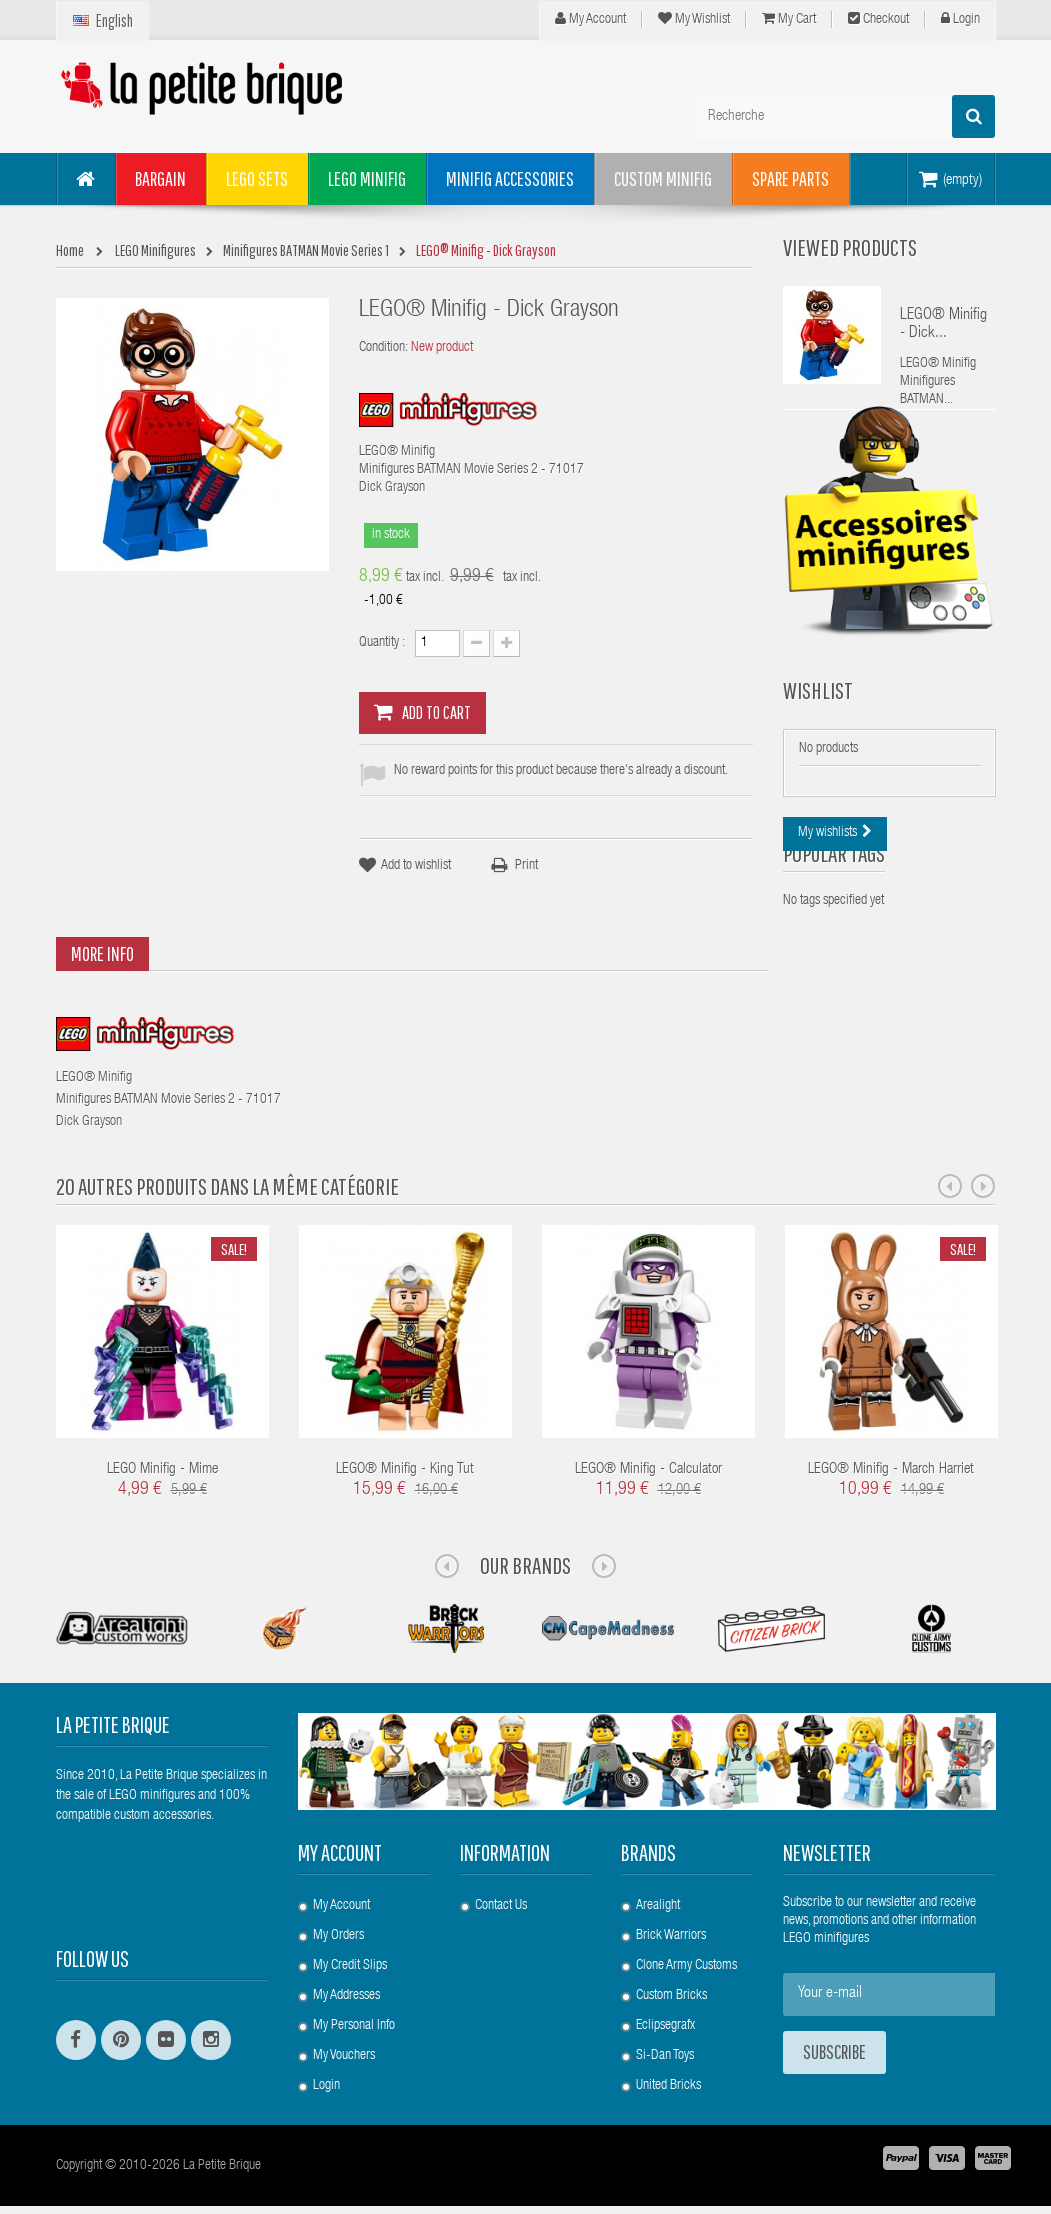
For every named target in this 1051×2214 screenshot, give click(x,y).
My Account (590, 19)
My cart (789, 19)
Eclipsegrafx (665, 2026)
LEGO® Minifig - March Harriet (891, 1469)
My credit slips (350, 1966)
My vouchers (344, 2056)
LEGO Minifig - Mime (162, 1469)
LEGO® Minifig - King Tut (405, 1469)
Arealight (658, 1906)
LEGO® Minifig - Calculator (648, 1469)
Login (960, 19)
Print (526, 866)
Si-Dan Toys (665, 2056)
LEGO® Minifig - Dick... (943, 325)
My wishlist (694, 19)
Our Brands (525, 1565)
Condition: (383, 348)
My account (340, 1852)
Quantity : (382, 643)
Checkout (878, 19)
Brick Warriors (671, 1936)
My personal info (354, 2026)
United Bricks (668, 2086)
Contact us (501, 1906)
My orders (338, 1936)
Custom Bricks (671, 1996)
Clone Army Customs (686, 1966)
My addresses (346, 1996)
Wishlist (818, 734)
